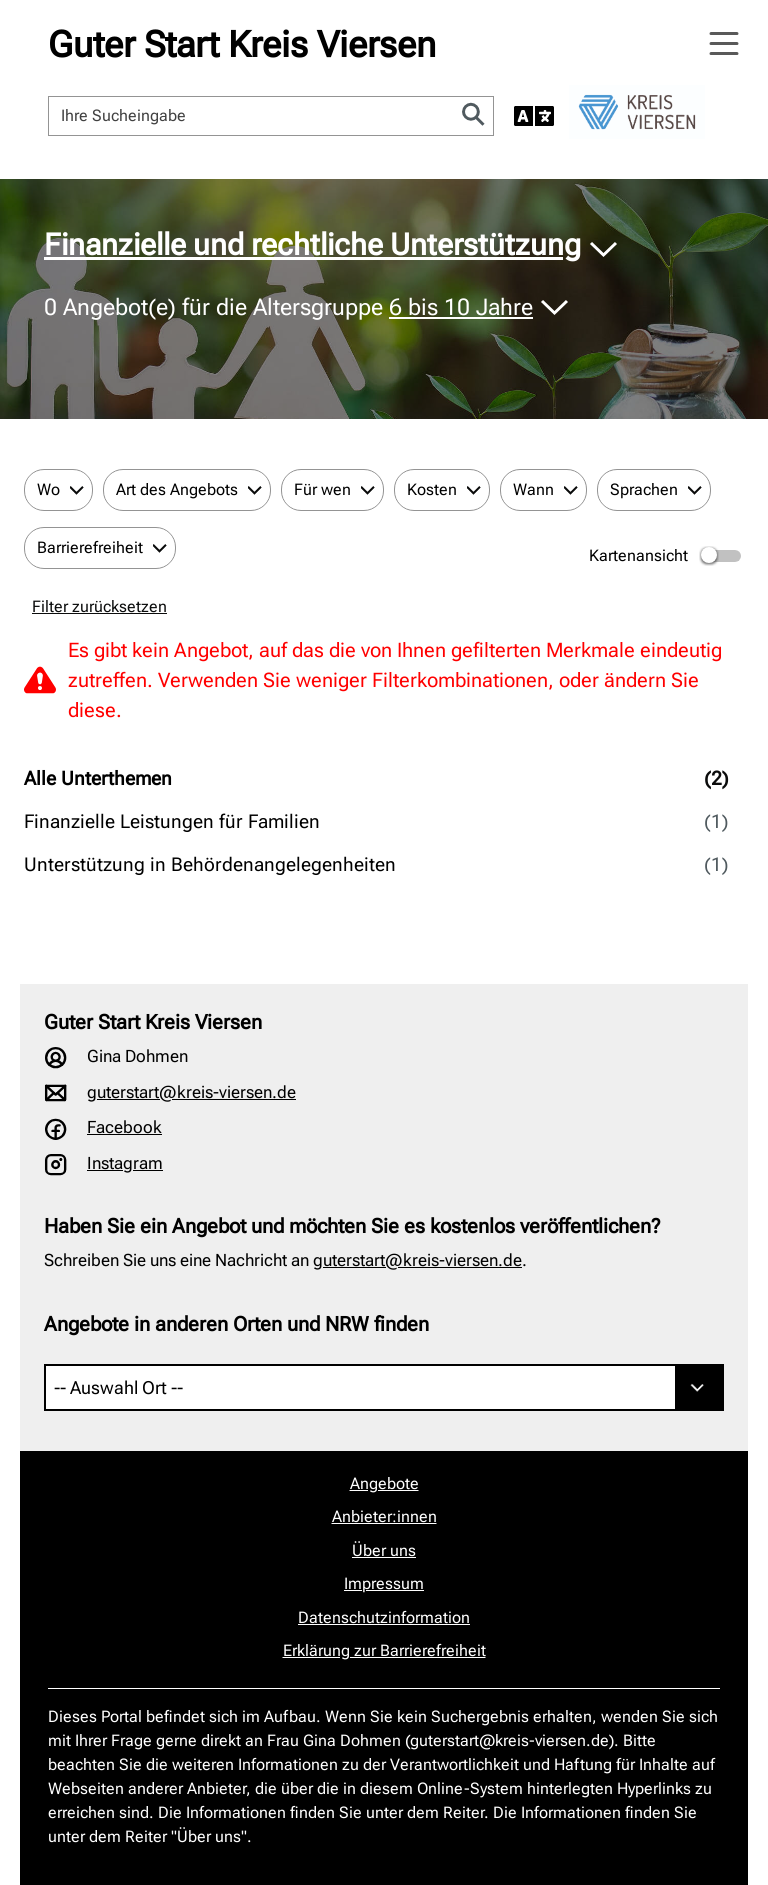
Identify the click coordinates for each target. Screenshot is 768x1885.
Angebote (384, 1483)
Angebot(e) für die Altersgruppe (291, 308)
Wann (533, 489)
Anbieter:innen (384, 1516)
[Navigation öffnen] (724, 44)
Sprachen (644, 489)
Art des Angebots (177, 489)
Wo (48, 489)
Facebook (124, 1127)
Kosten (432, 489)
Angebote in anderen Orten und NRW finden (236, 1324)
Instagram (125, 1163)
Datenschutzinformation (384, 1617)
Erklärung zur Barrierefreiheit (384, 1650)
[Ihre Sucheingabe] (251, 116)
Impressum (384, 1583)
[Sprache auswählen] (534, 116)
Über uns (384, 1550)
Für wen (322, 489)
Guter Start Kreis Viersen (242, 45)
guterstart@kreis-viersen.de (191, 1092)
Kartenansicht (666, 556)
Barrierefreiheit (90, 547)
